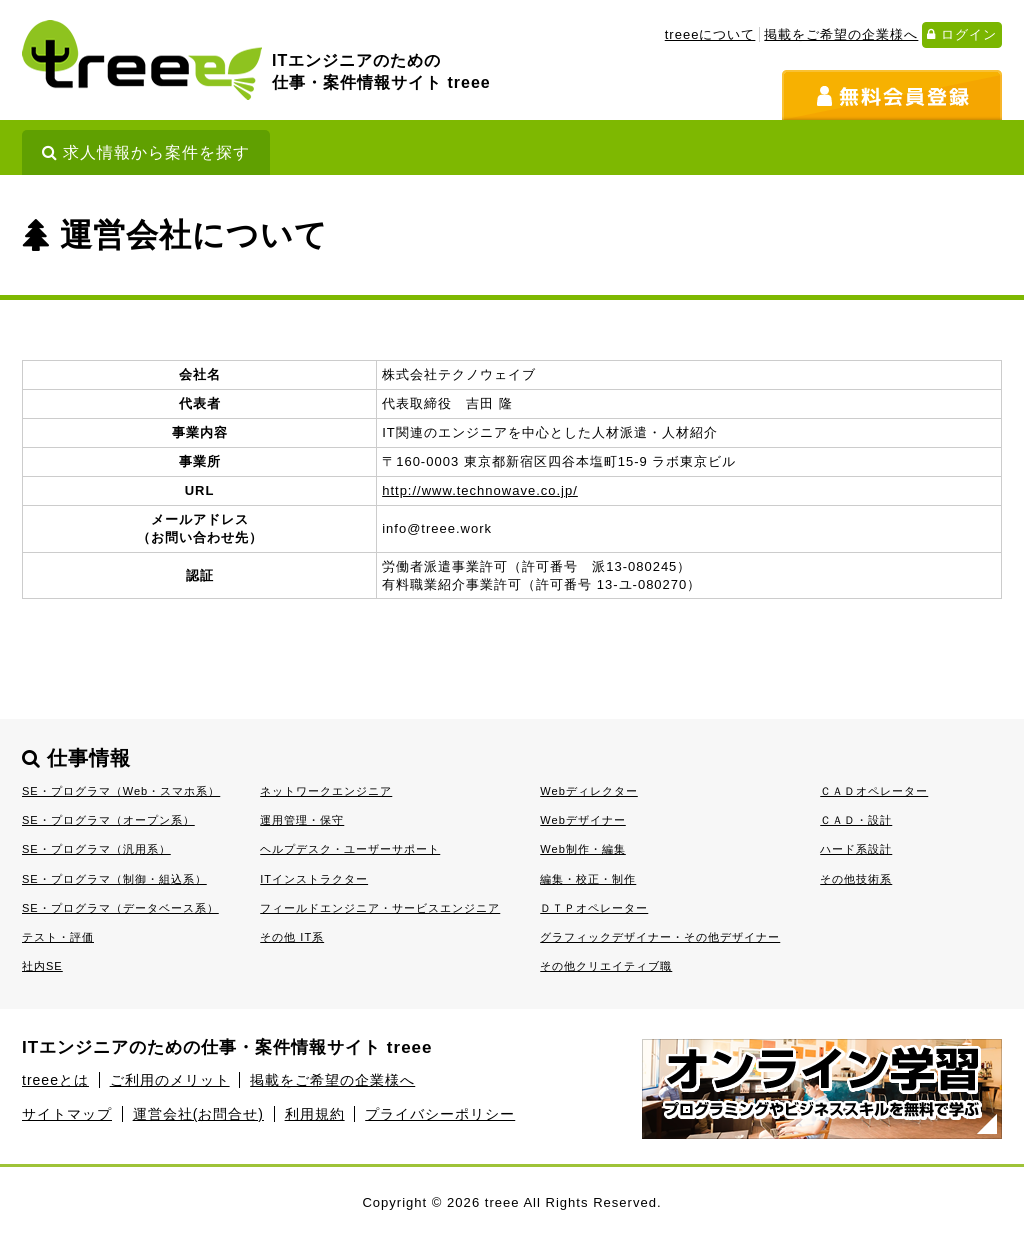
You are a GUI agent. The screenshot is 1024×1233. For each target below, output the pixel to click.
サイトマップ (67, 1114)
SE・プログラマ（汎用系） (96, 849)
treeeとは (55, 1080)
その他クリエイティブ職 (606, 966)
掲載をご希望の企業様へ (841, 34)
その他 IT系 (292, 937)
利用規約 (315, 1114)
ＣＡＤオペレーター (874, 791)
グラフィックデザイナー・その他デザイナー (660, 937)
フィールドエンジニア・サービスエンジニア (380, 908)
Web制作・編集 (583, 849)
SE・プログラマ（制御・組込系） (114, 879)
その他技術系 (856, 879)
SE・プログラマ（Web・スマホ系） (121, 791)
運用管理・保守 (302, 820)
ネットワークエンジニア (326, 791)
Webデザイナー (583, 820)
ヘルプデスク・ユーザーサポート (350, 849)
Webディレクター (589, 791)
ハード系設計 (856, 849)
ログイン (962, 34)
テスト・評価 (58, 937)
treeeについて (710, 34)
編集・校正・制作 (588, 879)
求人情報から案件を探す (146, 152)
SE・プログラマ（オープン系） (108, 820)
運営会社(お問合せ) (198, 1114)
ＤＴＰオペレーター (594, 908)
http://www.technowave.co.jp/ (480, 490)
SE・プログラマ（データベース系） (120, 908)
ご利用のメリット (170, 1080)
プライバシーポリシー (440, 1114)
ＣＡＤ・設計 (856, 820)
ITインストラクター (314, 879)
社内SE (42, 966)
